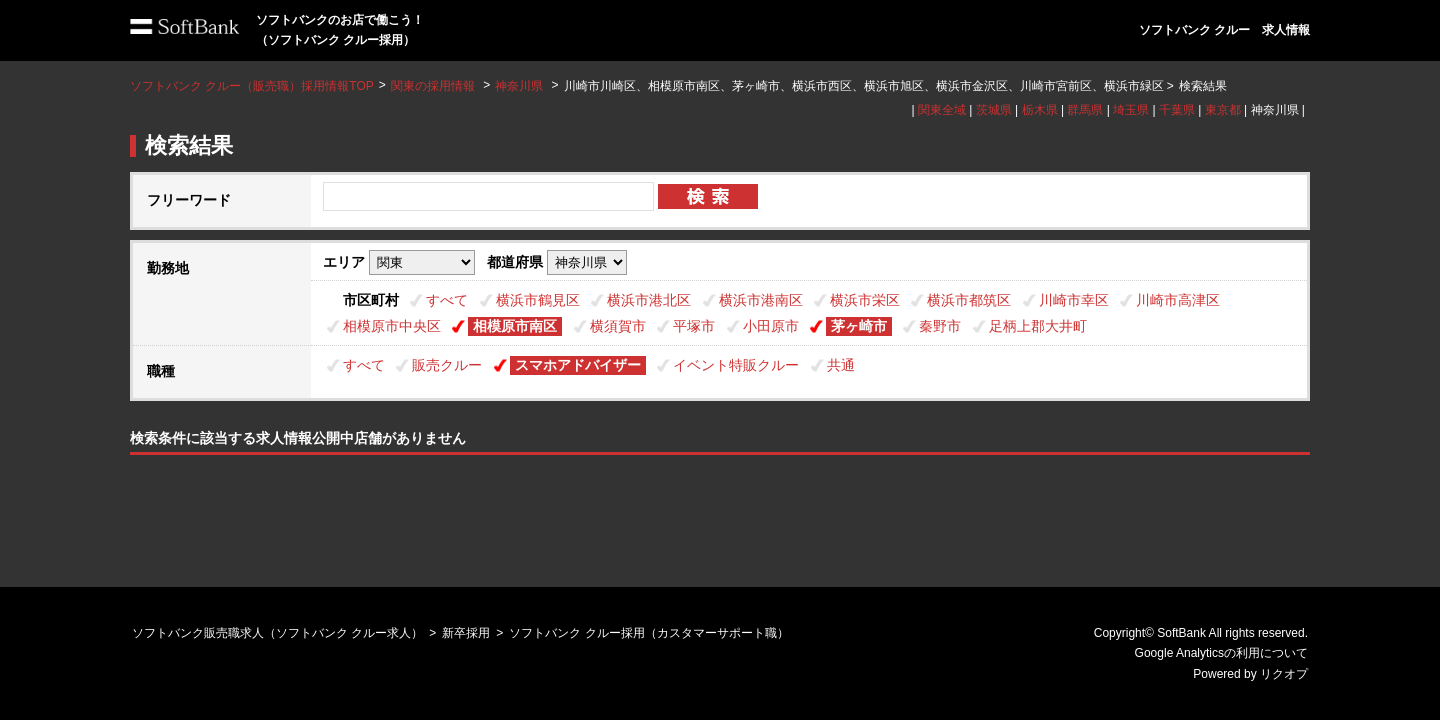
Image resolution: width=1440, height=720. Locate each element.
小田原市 (771, 326)
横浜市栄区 (865, 300)
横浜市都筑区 (969, 300)
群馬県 (1085, 110)
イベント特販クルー (736, 365)
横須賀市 (618, 326)
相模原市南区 (515, 326)
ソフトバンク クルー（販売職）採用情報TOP (252, 86)
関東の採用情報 (434, 86)
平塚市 (694, 326)
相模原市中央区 (392, 326)
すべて (447, 300)
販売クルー (447, 365)
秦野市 (940, 326)
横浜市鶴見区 (538, 300)
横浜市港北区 (649, 300)
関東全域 (942, 110)
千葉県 (1177, 110)
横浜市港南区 (761, 300)
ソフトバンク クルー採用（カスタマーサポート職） (648, 633)
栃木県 (1040, 110)
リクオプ (1284, 674)
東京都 (1223, 110)
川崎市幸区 (1074, 300)
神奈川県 (519, 86)
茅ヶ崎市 (859, 326)
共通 (841, 365)
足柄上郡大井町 (1038, 326)
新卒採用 (466, 633)
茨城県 (994, 110)
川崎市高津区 (1178, 300)
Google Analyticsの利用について (1221, 653)
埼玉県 (1131, 110)
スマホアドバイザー (578, 365)
